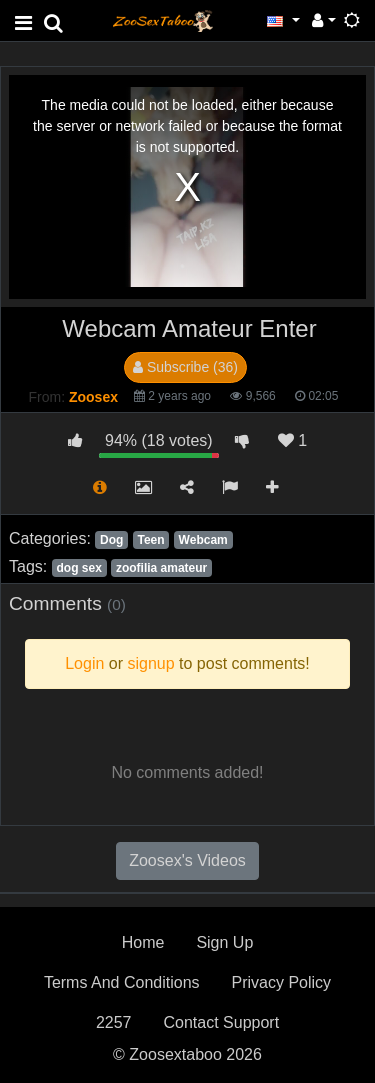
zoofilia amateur (161, 568)
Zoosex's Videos (187, 860)
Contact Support (221, 1022)
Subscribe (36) (185, 367)
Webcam (203, 540)
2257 (114, 1022)
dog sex (78, 568)
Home (143, 942)
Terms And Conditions (122, 982)
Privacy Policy (282, 982)
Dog (111, 540)
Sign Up (224, 942)
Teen (150, 540)
